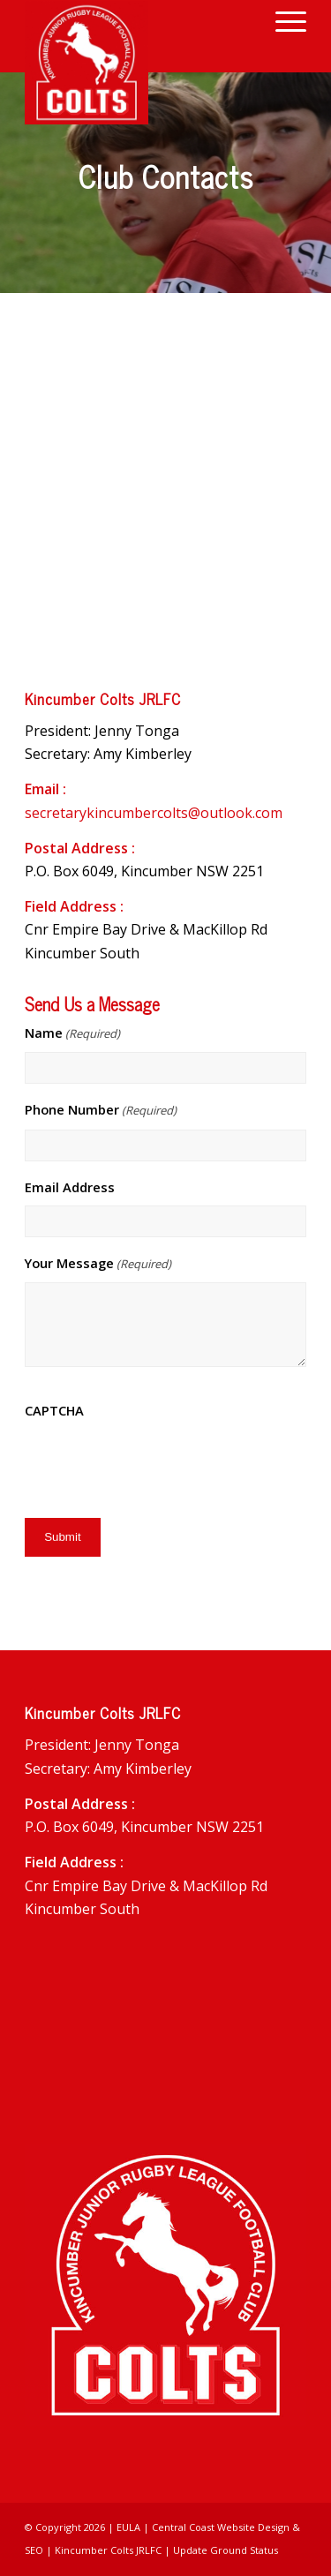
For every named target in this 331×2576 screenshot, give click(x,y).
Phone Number (101, 1110)
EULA (128, 2527)
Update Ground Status (225, 2550)
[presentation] (159, 1464)
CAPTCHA (54, 1410)
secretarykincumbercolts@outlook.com (153, 812)
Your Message (98, 1263)
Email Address (70, 1187)
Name (72, 1033)
